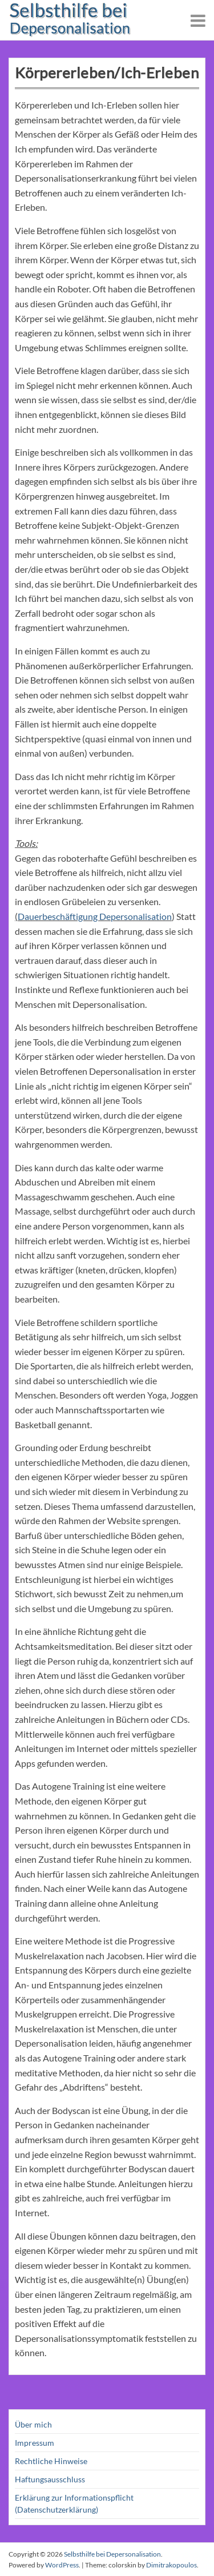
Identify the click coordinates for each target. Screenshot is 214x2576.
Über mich (33, 2424)
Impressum (34, 2443)
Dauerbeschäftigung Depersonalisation (95, 916)
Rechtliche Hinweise (51, 2461)
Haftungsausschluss (50, 2479)
